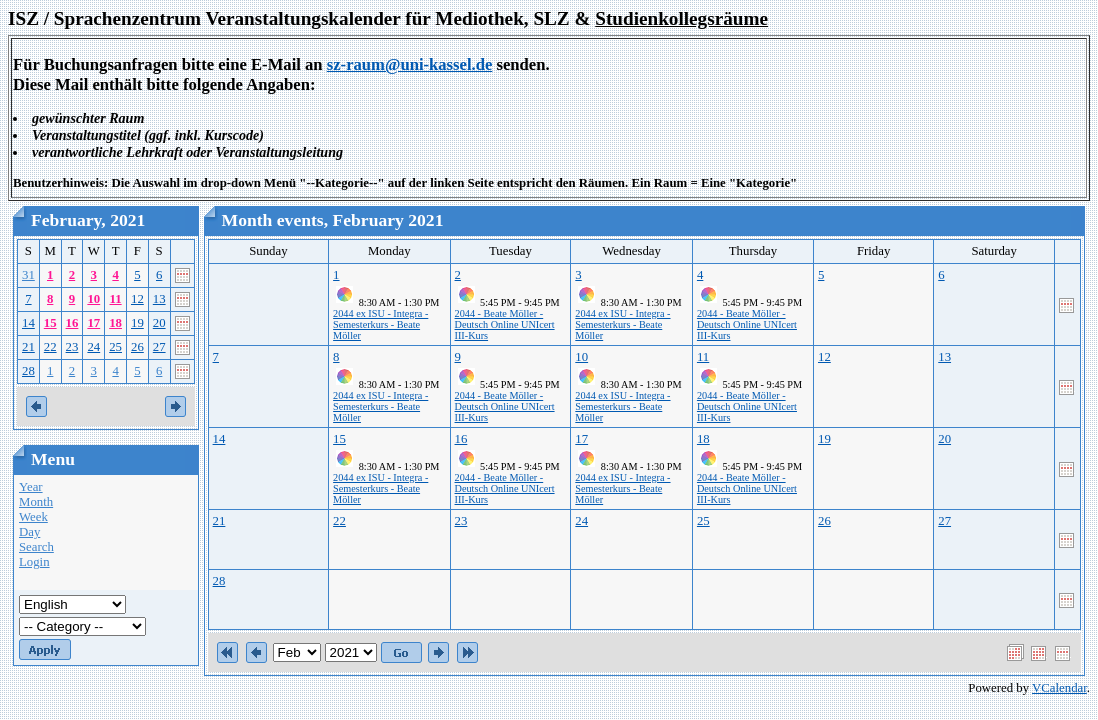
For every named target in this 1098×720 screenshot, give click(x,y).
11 (116, 299)
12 (137, 299)
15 (50, 323)
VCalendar (1059, 688)
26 (137, 347)
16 (72, 323)
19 (137, 323)
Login (34, 562)
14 (28, 323)
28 (28, 371)
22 (50, 347)
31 (28, 275)
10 (93, 299)
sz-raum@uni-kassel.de (410, 64)
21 (28, 347)
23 (72, 347)
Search (36, 547)
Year (31, 487)
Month (36, 502)
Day (29, 532)
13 (159, 299)
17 (93, 323)
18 (115, 323)
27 (159, 347)
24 (93, 347)
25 (115, 347)
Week (33, 517)
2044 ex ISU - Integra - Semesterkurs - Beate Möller (380, 324)
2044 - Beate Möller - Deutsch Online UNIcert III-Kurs (505, 324)
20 (159, 323)
